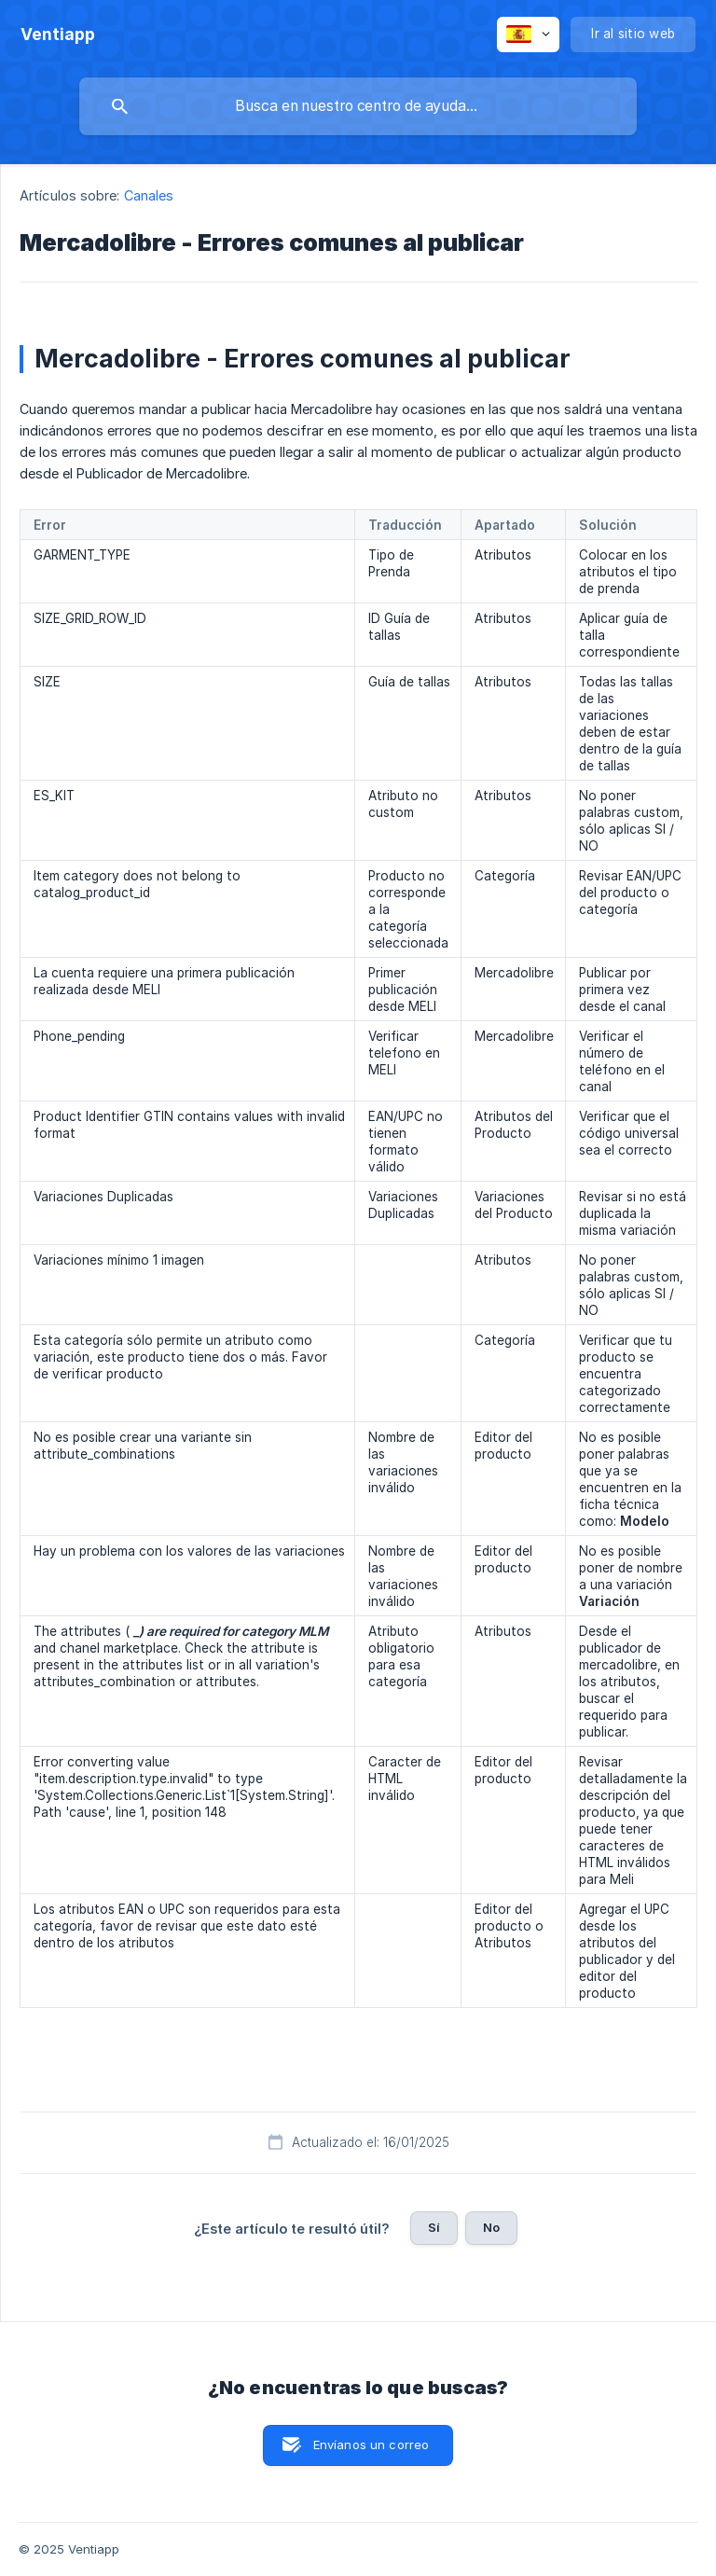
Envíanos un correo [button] (371, 2444)
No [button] (491, 2227)
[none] (58, 34)
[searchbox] (358, 106)
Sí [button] (434, 2227)
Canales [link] (149, 195)
